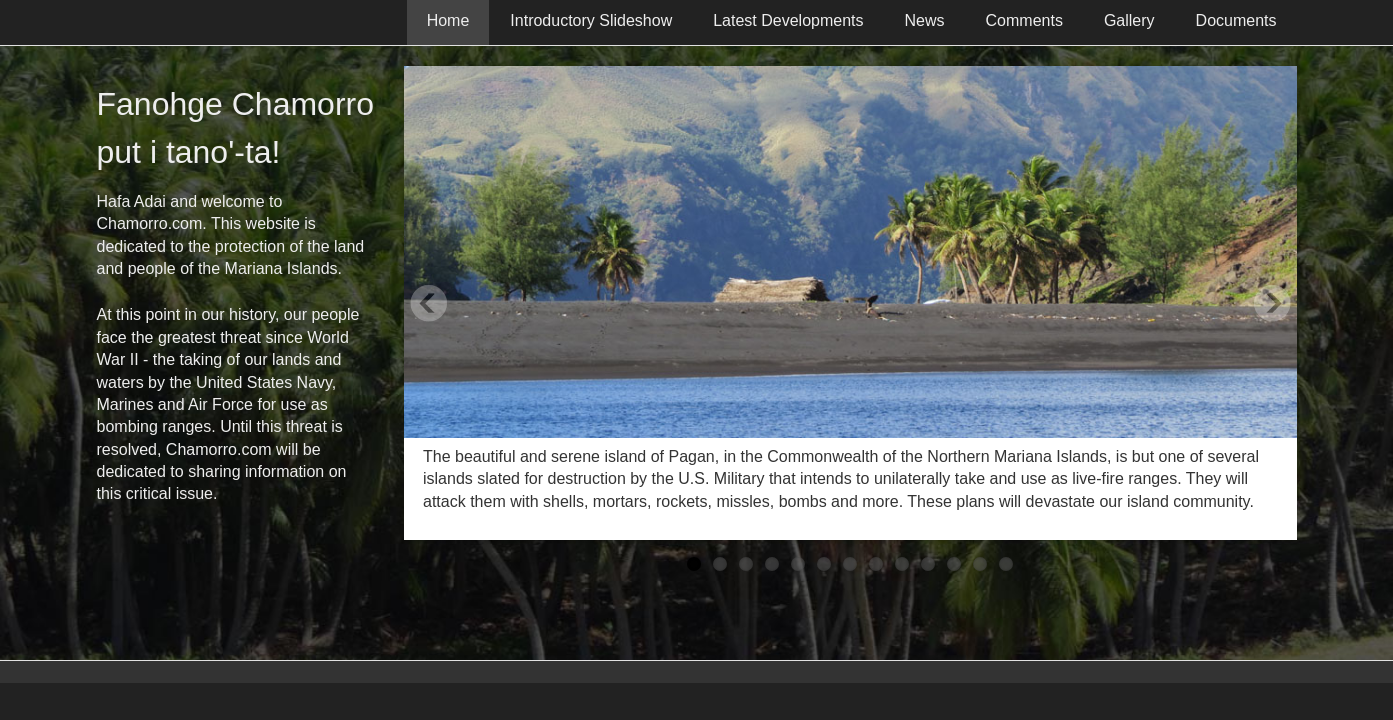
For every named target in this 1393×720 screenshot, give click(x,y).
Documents (1236, 20)
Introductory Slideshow (591, 20)
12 (980, 564)
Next (1272, 303)
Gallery (1129, 20)
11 (954, 564)
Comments (1024, 20)
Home (448, 20)
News (925, 20)
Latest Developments (788, 20)
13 (1006, 564)
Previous (429, 303)
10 (928, 564)
